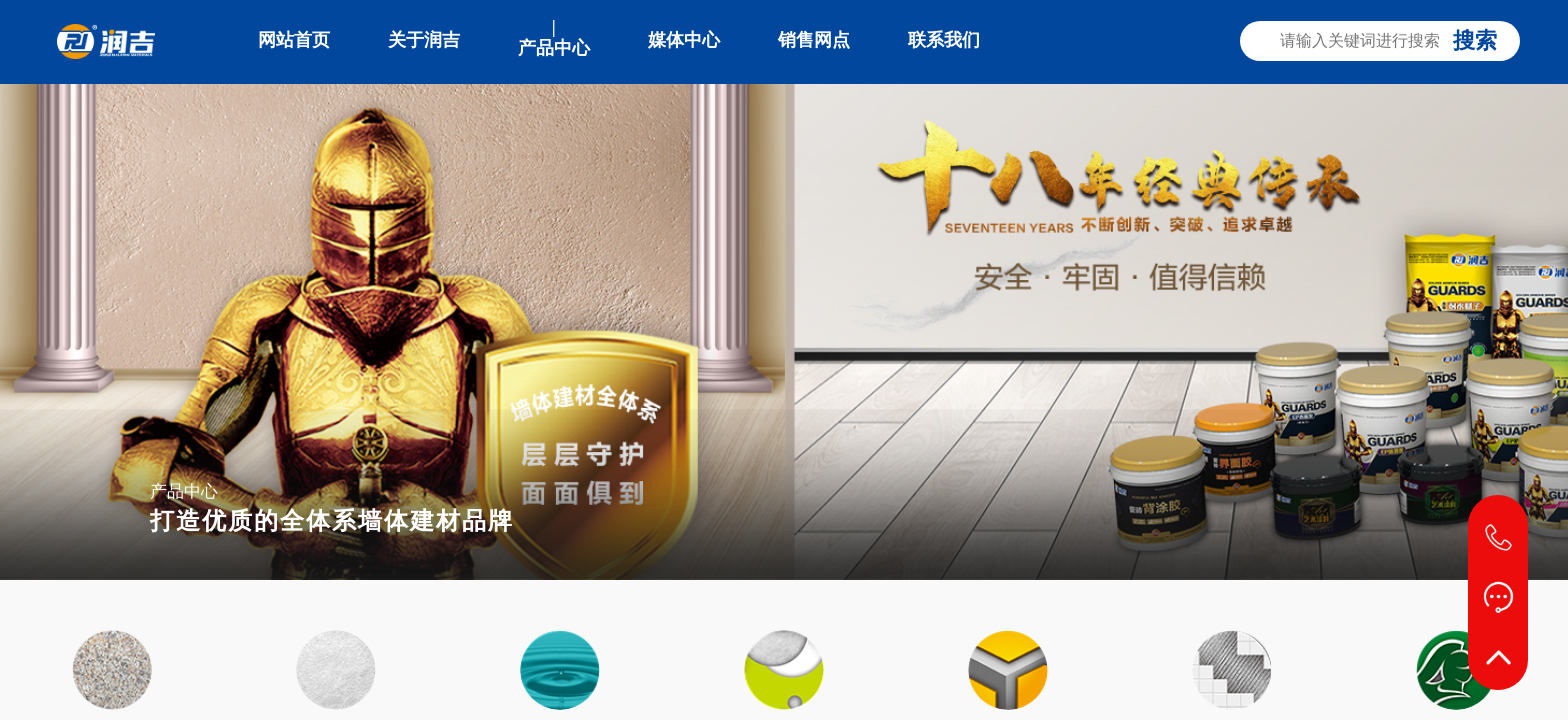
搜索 (1475, 40)
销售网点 (814, 40)
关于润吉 (424, 40)
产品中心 (554, 48)
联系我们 (944, 40)
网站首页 (294, 40)
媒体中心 (684, 40)
